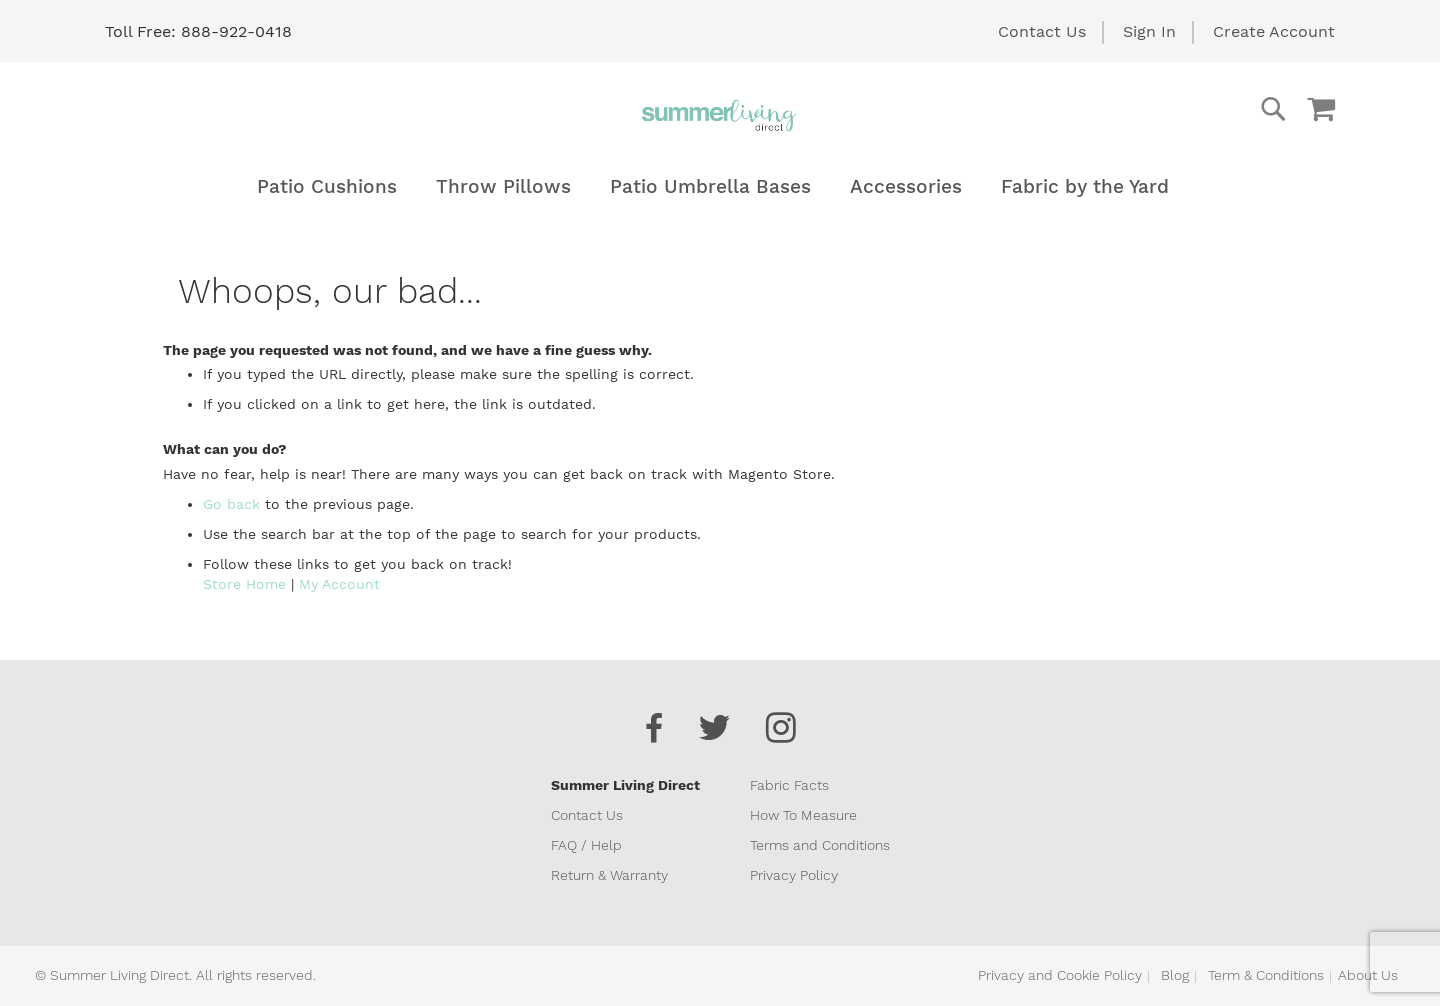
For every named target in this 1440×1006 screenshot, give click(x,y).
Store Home (244, 584)
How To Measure (803, 815)
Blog (1175, 975)
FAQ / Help (586, 845)
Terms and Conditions (820, 845)
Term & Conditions (1266, 975)
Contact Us (1042, 31)
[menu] (720, 186)
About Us (1368, 975)
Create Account (1274, 31)
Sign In (1149, 31)
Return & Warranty (609, 875)
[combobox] (1193, 109)
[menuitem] (327, 186)
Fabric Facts (789, 785)
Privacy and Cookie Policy (1060, 975)
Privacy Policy (794, 875)
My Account (339, 584)
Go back (231, 504)
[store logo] (720, 115)
